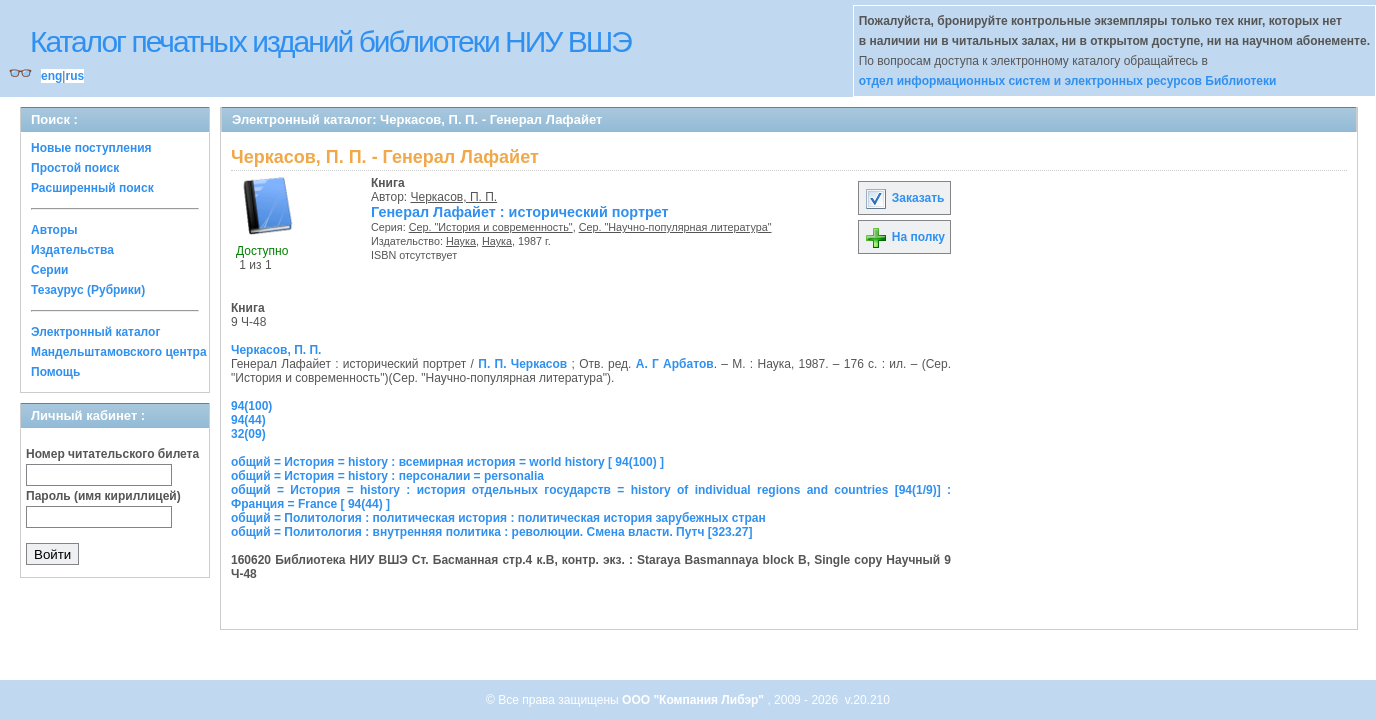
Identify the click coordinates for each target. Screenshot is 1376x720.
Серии (49, 270)
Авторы (54, 230)
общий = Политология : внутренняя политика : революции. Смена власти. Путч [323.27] (491, 532)
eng (51, 76)
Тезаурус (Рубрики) (88, 290)
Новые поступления (91, 148)
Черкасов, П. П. (454, 197)
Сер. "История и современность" (491, 227)
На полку (904, 237)
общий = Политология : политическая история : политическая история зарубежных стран (498, 518)
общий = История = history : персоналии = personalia (387, 476)
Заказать (904, 198)
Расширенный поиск (92, 188)
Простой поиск (75, 168)
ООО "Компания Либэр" (694, 700)
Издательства (72, 250)
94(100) (251, 406)
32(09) (248, 434)
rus (74, 76)
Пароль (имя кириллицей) (103, 496)
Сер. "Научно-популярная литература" (675, 227)
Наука (461, 241)
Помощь (55, 372)
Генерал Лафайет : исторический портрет (520, 212)
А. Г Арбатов (675, 364)
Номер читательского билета (112, 454)
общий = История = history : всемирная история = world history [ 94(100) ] (447, 462)
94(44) (248, 420)
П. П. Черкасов (522, 364)
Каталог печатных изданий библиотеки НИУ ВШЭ (330, 41)
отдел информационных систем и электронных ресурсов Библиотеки (1068, 81)
